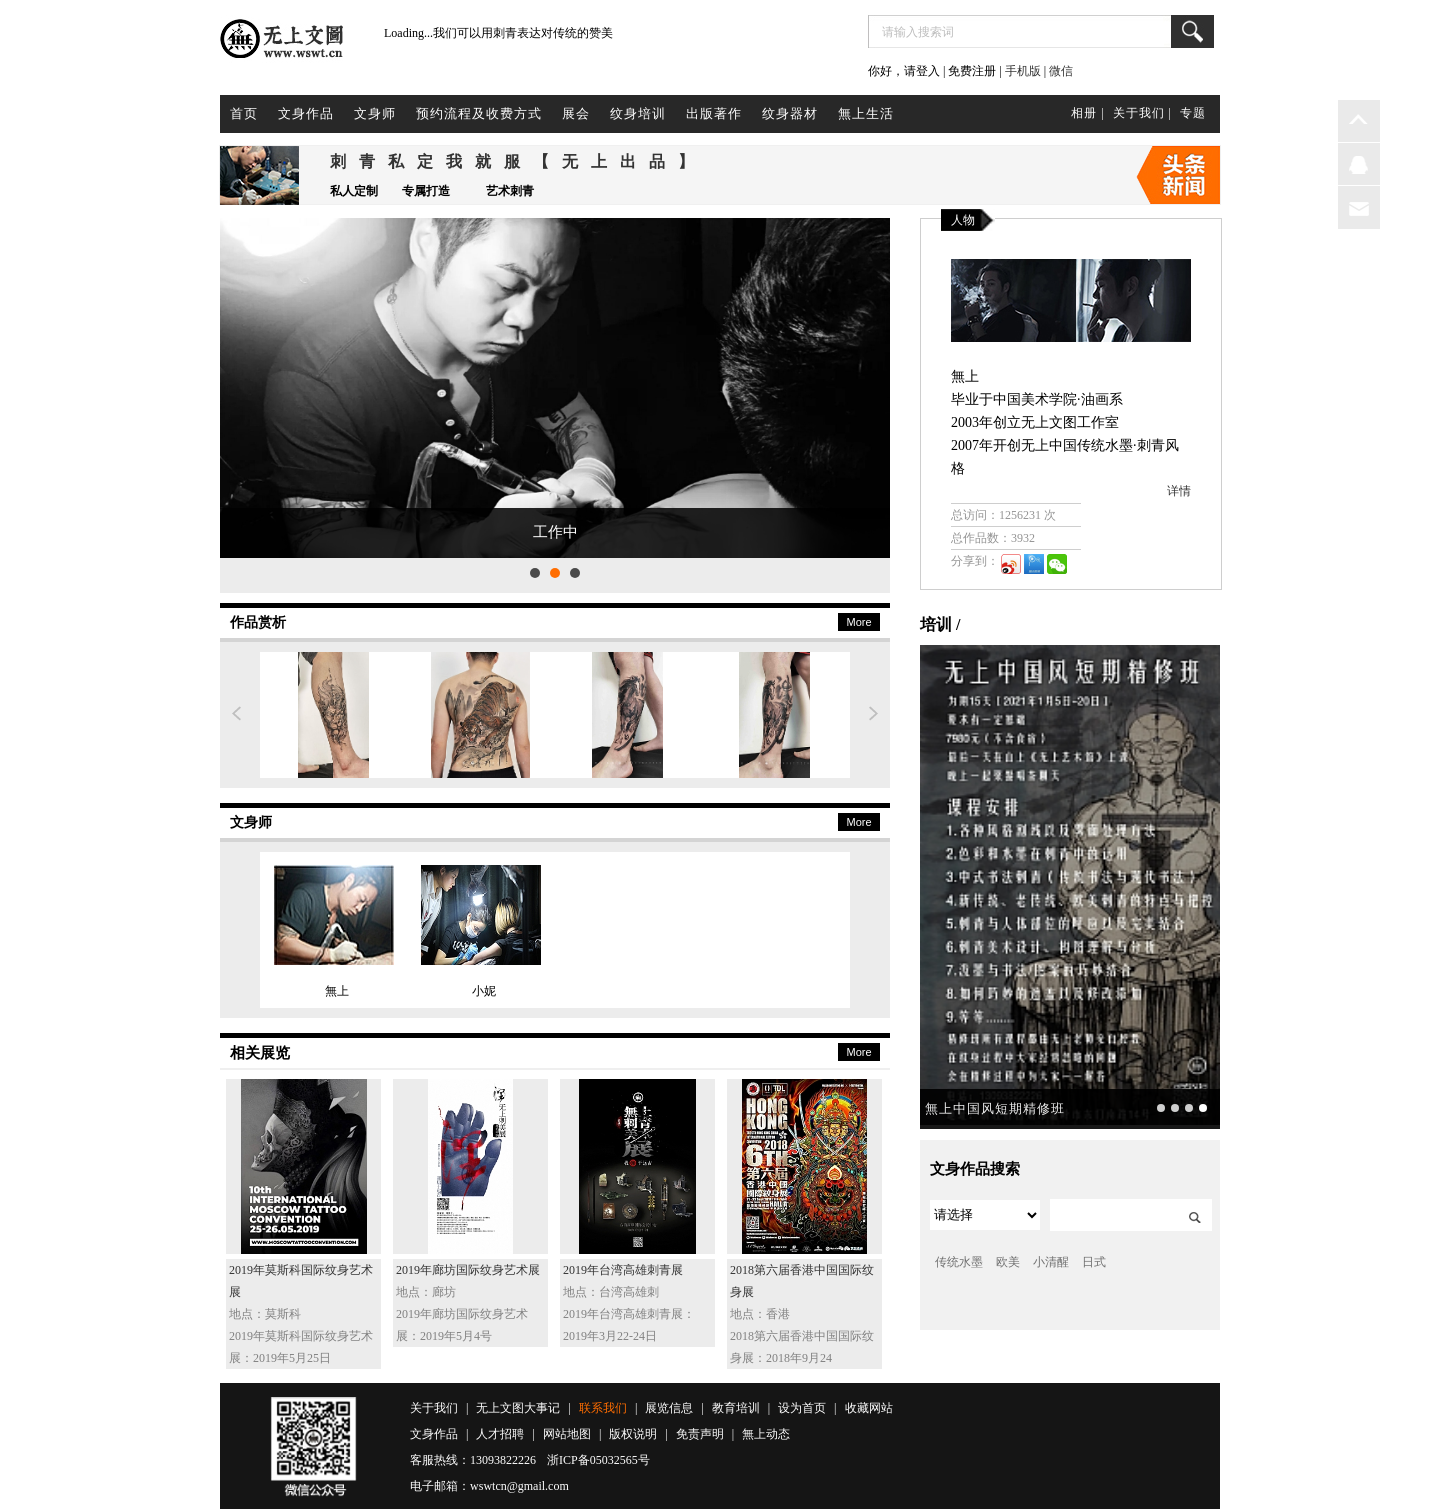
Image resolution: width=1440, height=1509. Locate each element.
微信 (1061, 71)
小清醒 (1051, 1262)
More (858, 622)
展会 (576, 113)
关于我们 (434, 1408)
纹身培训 (638, 113)
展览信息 (669, 1408)
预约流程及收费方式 (479, 113)
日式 (1094, 1262)
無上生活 (866, 113)
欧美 (1008, 1262)
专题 (1193, 113)
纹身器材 (790, 113)
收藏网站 (869, 1408)
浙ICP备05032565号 (598, 1460)
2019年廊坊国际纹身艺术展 (468, 1270)
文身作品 (306, 113)
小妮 (484, 991)
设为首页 (802, 1408)
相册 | (1087, 113)
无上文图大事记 (518, 1408)
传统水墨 (959, 1262)
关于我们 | (1142, 113)
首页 (244, 113)
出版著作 (714, 113)
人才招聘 (500, 1434)
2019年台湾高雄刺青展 (623, 1270)
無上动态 (766, 1434)
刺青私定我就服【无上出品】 (518, 161)
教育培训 (736, 1408)
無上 (337, 991)
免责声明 (700, 1434)
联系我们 (603, 1408)
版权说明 (633, 1434)
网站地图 (567, 1434)
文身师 (375, 113)
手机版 (1023, 71)
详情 (1179, 491)
